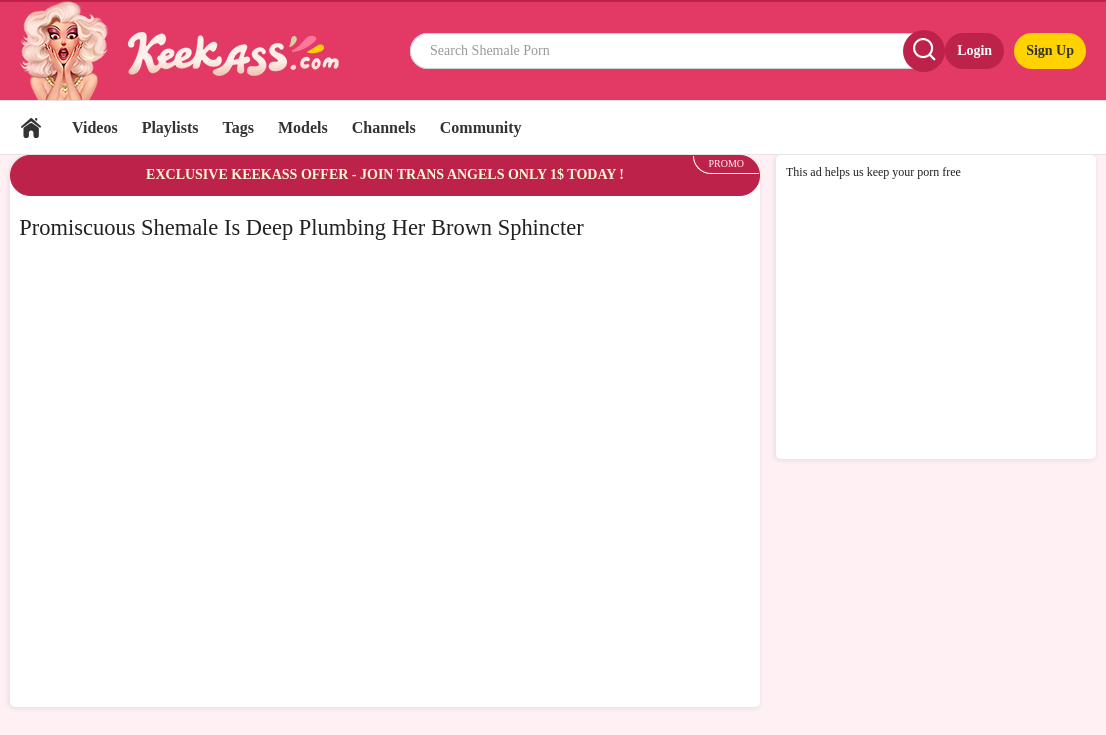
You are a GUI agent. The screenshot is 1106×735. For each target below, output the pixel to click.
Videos (95, 127)
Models (303, 127)
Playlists (170, 127)
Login (974, 50)
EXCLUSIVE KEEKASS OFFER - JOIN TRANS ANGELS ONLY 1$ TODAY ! (385, 174)
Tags (238, 127)
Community (481, 127)
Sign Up (1050, 50)
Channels (384, 127)
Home (31, 127)
